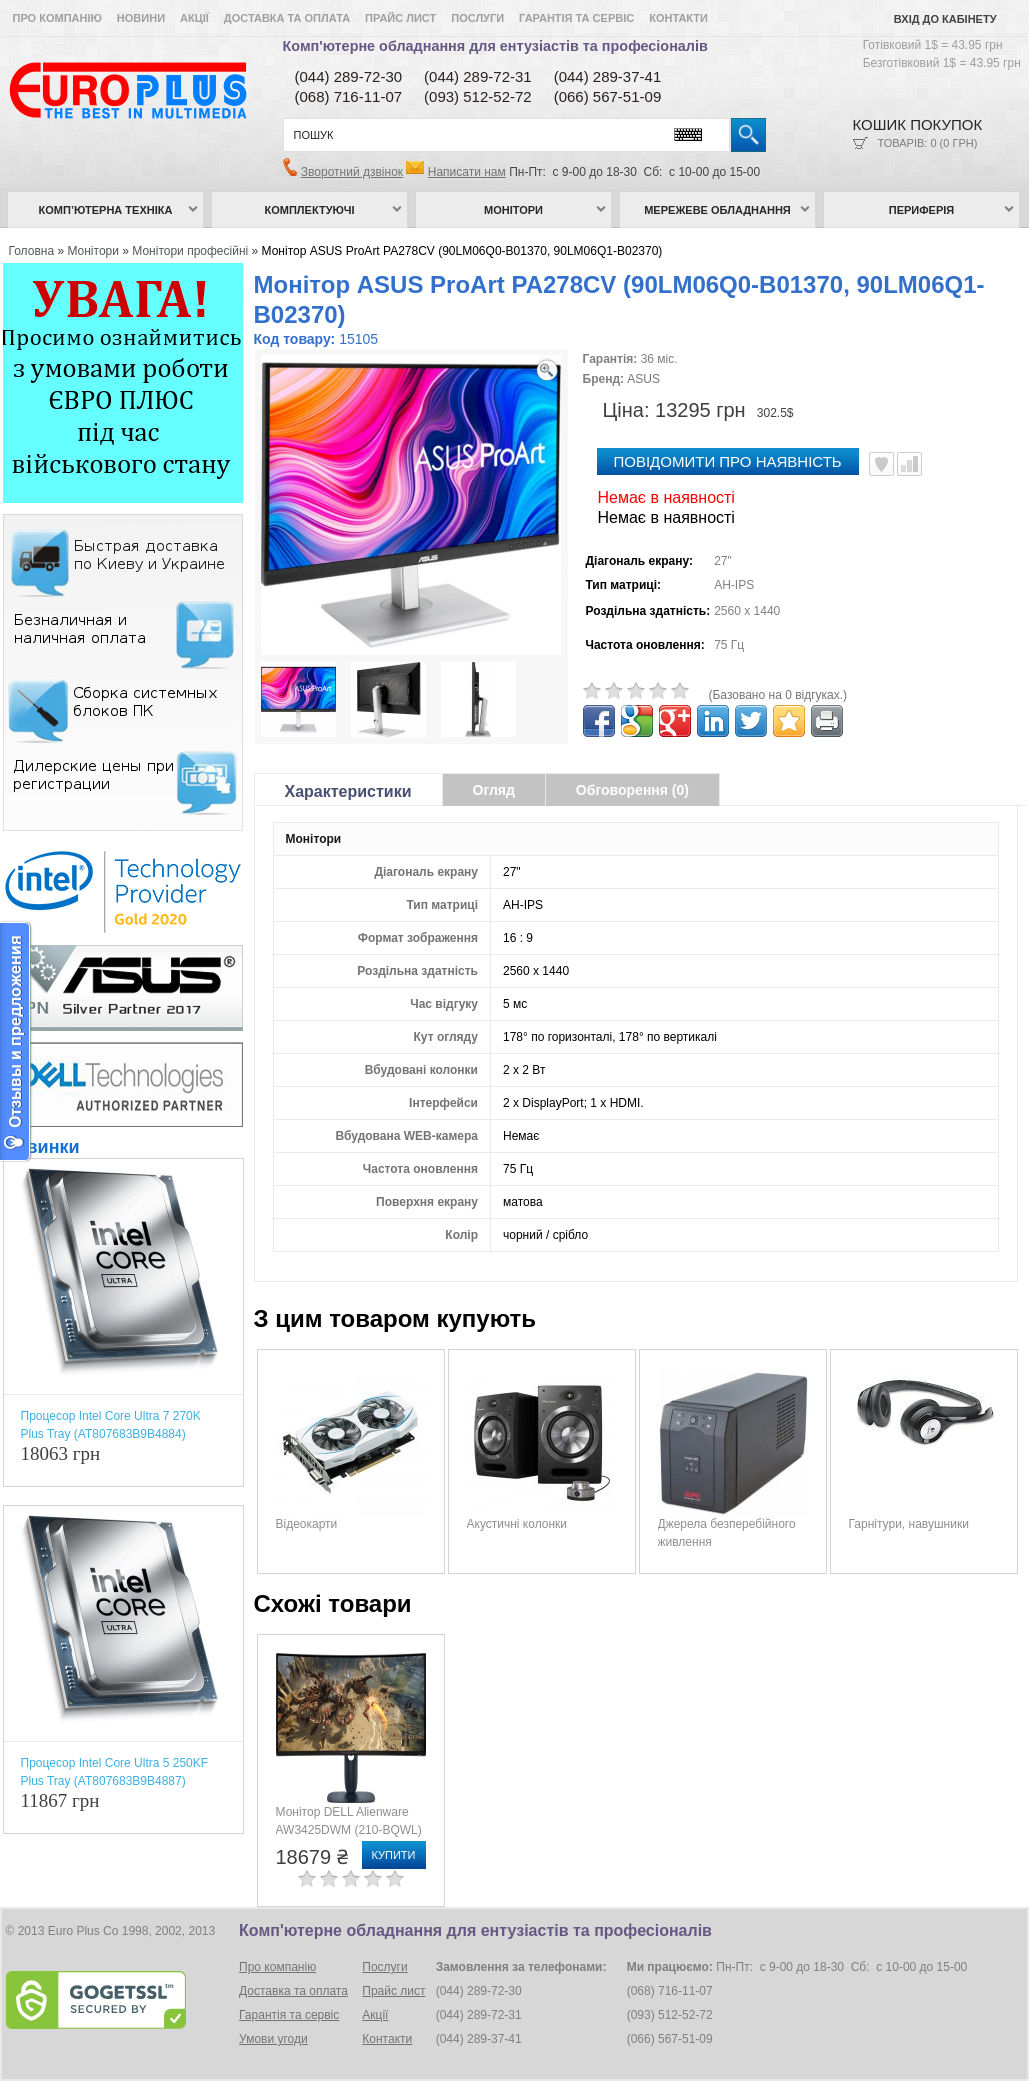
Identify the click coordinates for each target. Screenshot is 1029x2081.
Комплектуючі (310, 210)
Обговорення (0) (632, 790)
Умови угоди (273, 2039)
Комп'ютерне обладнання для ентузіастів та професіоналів (495, 46)
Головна (32, 251)
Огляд (494, 790)
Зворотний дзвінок (352, 172)
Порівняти (909, 464)
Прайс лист (400, 18)
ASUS (643, 379)
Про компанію (57, 18)
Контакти (678, 18)
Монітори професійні (190, 251)
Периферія (922, 210)
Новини (141, 18)
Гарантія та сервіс (576, 18)
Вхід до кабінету (945, 19)
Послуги (477, 18)
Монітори (513, 210)
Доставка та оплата (287, 18)
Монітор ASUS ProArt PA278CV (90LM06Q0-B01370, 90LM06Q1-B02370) (462, 251)
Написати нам (467, 172)
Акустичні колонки (517, 1524)
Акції (194, 18)
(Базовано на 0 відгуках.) (778, 695)
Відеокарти (307, 1524)
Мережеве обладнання (717, 210)
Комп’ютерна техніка (106, 210)
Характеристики (348, 791)
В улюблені (881, 464)
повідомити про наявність (728, 461)
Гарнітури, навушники (909, 1524)
